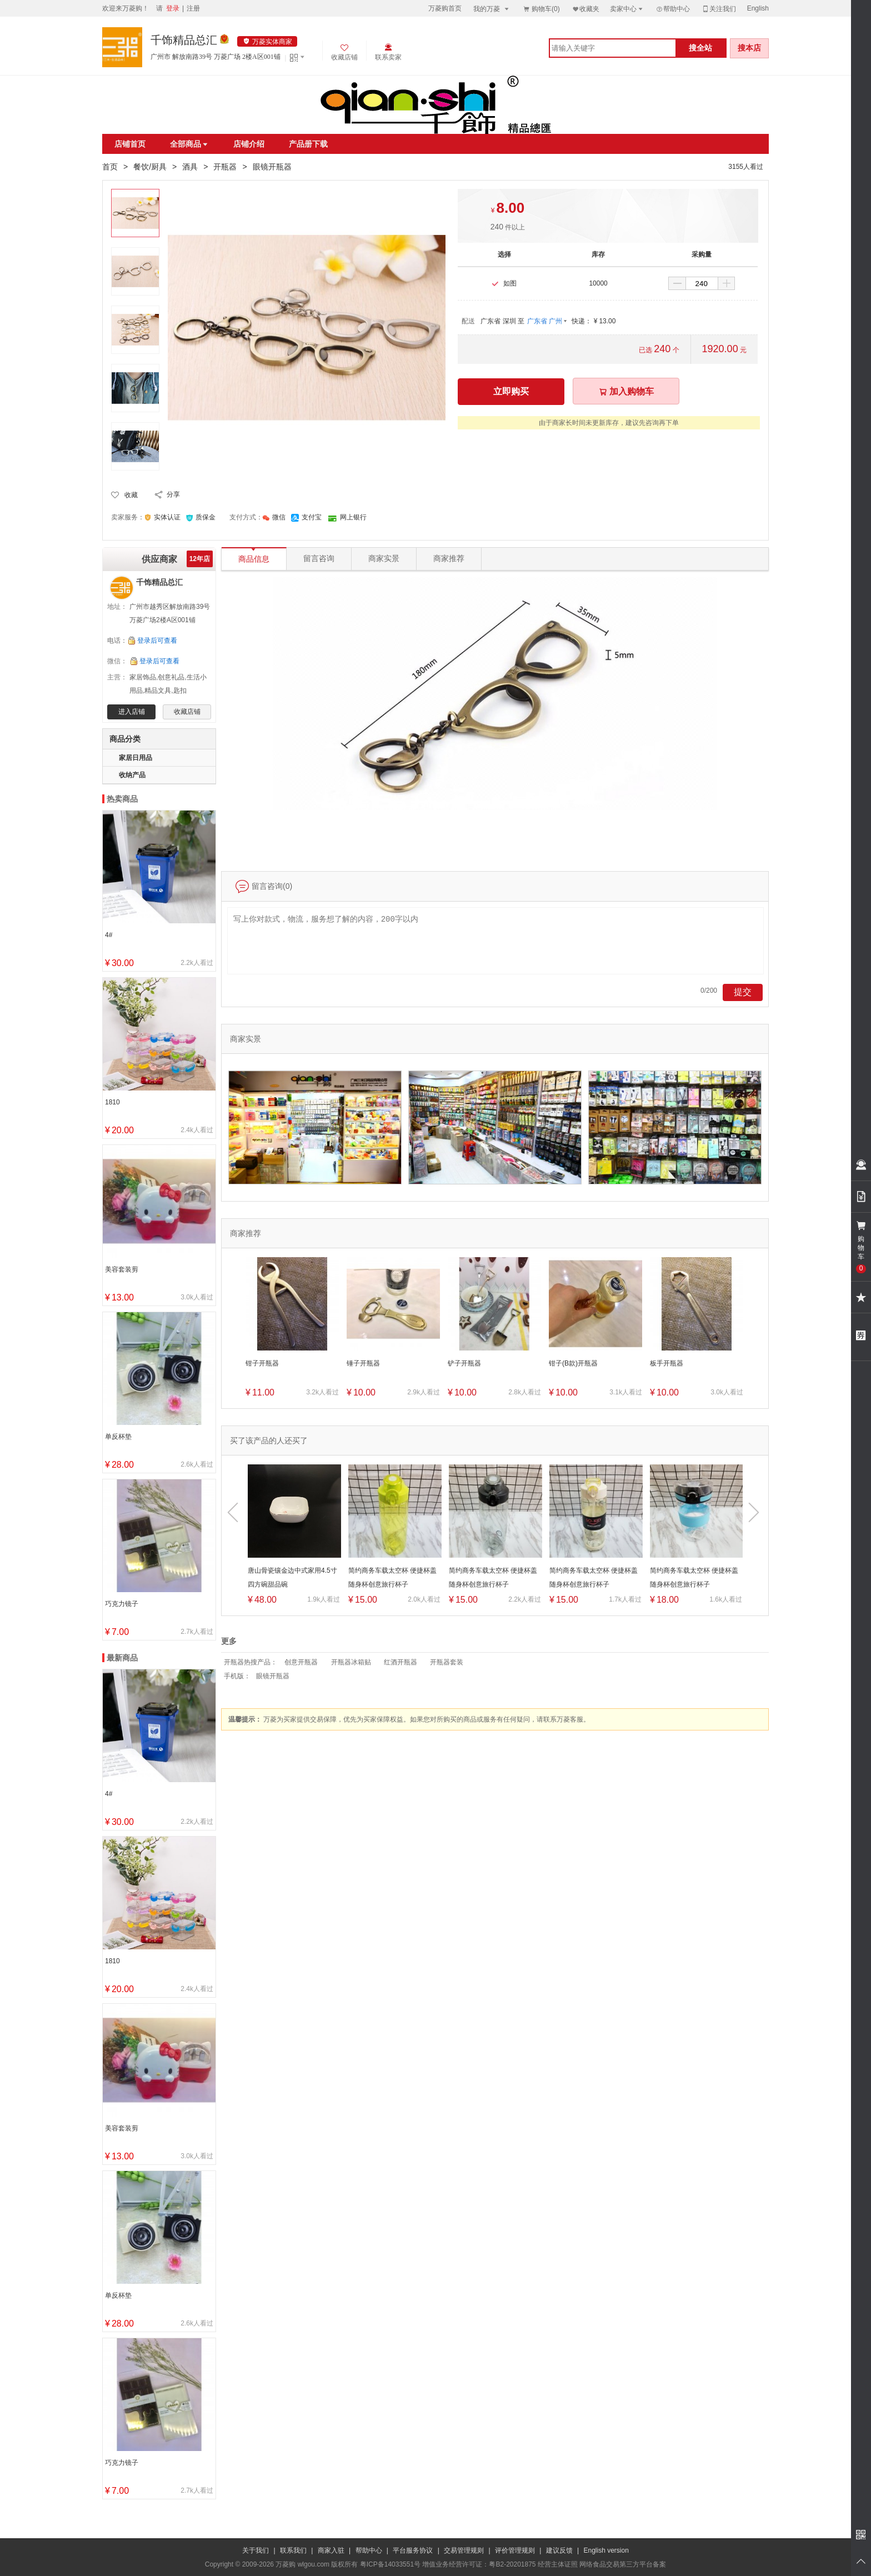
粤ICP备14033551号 (390, 2564)
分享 (173, 494)
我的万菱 (491, 8)
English (758, 8)
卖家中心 (627, 8)
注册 (193, 8)
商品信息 (253, 555)
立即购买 (511, 391)
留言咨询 (318, 558)
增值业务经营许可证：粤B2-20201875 (478, 2564)
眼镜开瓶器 (272, 1676)
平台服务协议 (413, 2550)
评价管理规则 (515, 2550)
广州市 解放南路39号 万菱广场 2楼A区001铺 (216, 57)
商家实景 (383, 558)
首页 (110, 166)
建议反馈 (559, 2550)
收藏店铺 (187, 712)
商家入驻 (331, 2550)
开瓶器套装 (446, 1662)
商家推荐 (448, 558)
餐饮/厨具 (150, 166)
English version (606, 2550)
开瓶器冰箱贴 (351, 1662)
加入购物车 (626, 391)
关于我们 (255, 2550)
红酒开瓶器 (400, 1662)
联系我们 (293, 2550)
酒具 (190, 166)
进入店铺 (131, 712)
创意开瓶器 (301, 1662)
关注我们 (719, 8)
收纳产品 (132, 775)
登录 (172, 8)
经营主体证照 (558, 2564)
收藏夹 (585, 8)
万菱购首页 (445, 8)
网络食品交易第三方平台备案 (622, 2564)
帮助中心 (672, 9)
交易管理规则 (464, 2550)
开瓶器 (225, 166)
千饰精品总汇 (184, 40)
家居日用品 (135, 758)
